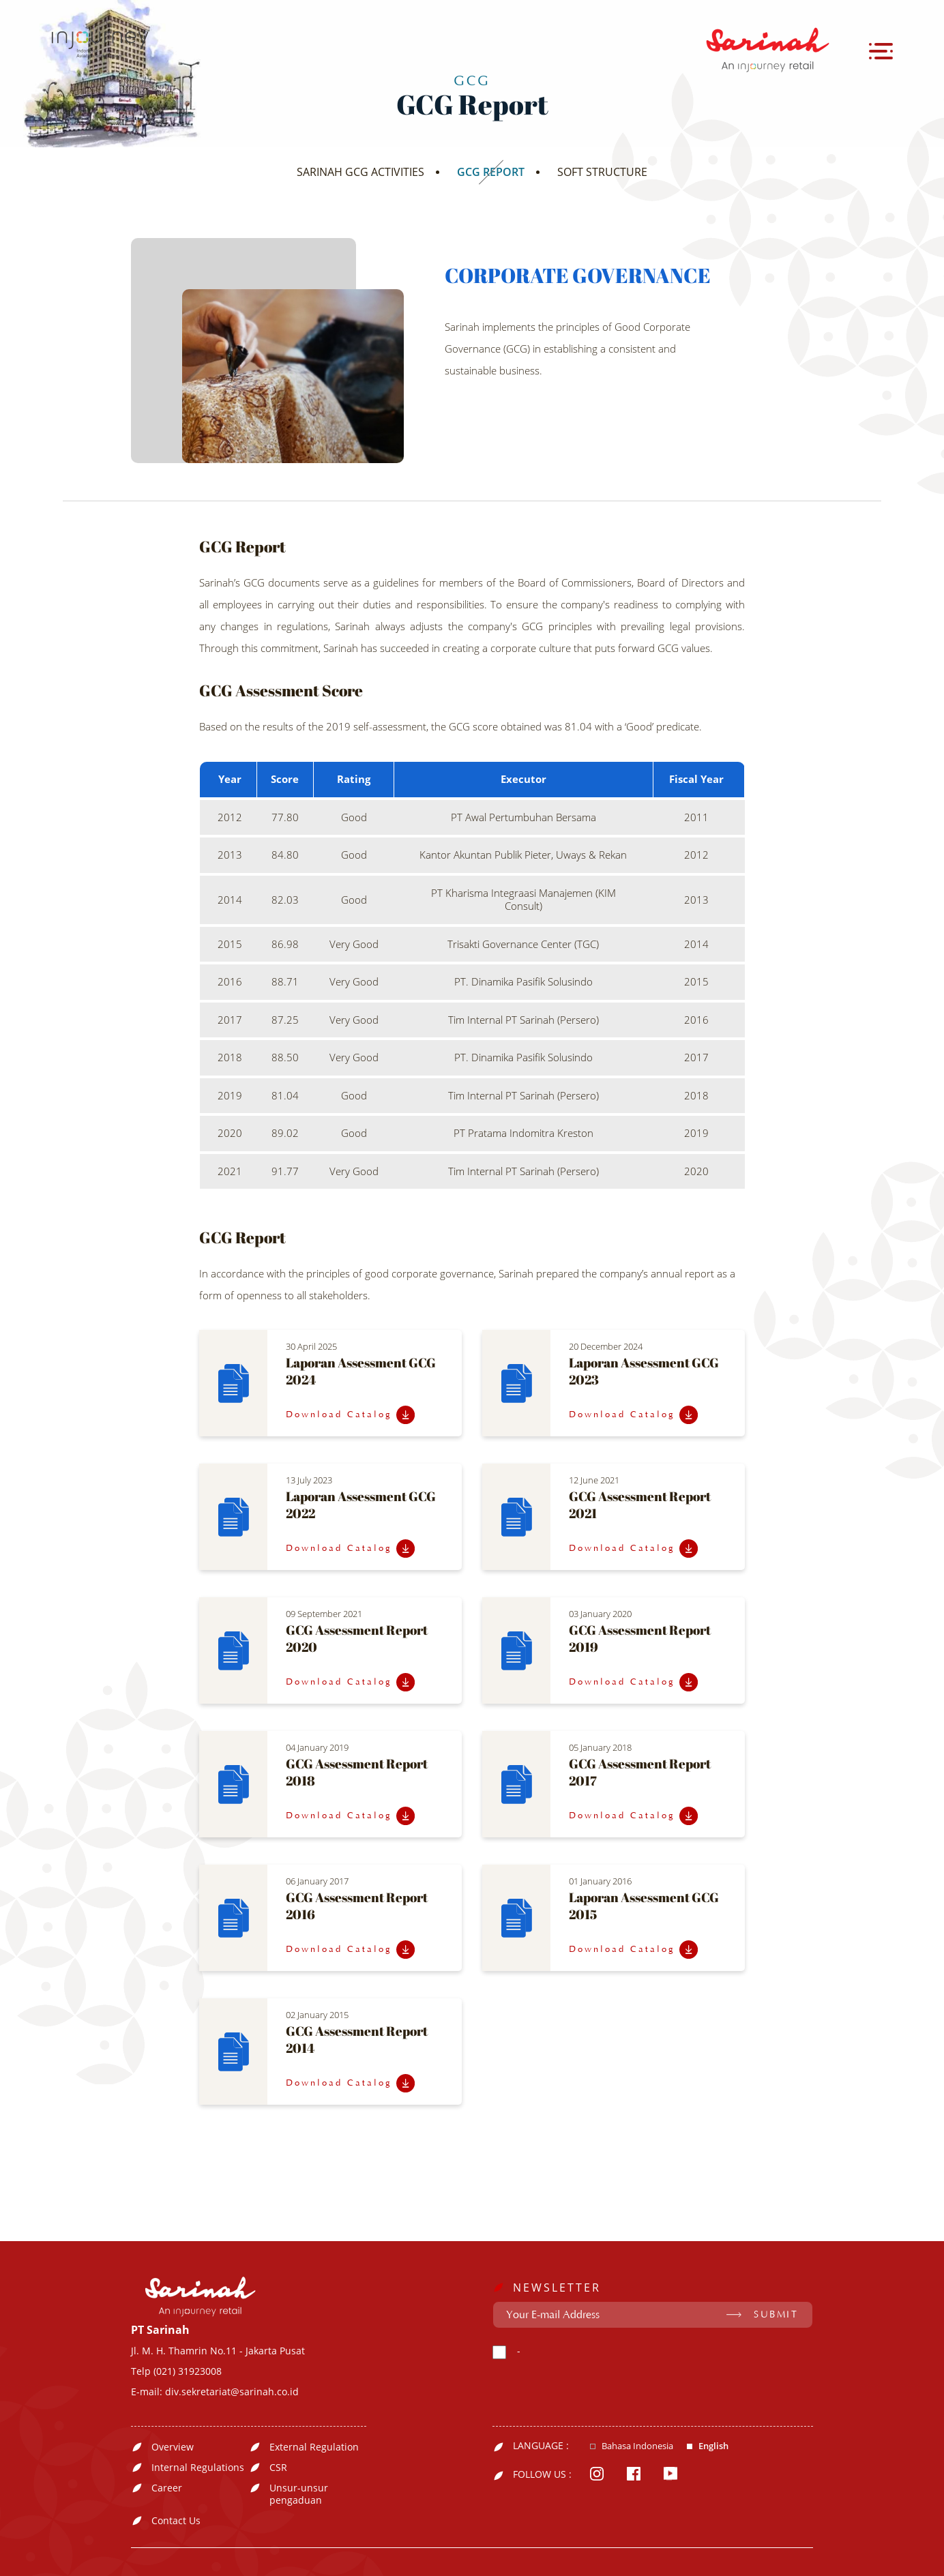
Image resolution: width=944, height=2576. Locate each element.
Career (166, 2488)
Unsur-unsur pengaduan (298, 2494)
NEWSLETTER (557, 2287)
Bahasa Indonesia (637, 2446)
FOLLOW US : (542, 2474)
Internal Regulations (197, 2467)
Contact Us (176, 2521)
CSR (278, 2467)
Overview (172, 2447)
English (713, 2446)
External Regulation (314, 2447)
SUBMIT (776, 2314)
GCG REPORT (491, 171)
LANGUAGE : (541, 2446)
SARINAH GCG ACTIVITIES (360, 171)
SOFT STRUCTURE (602, 171)
